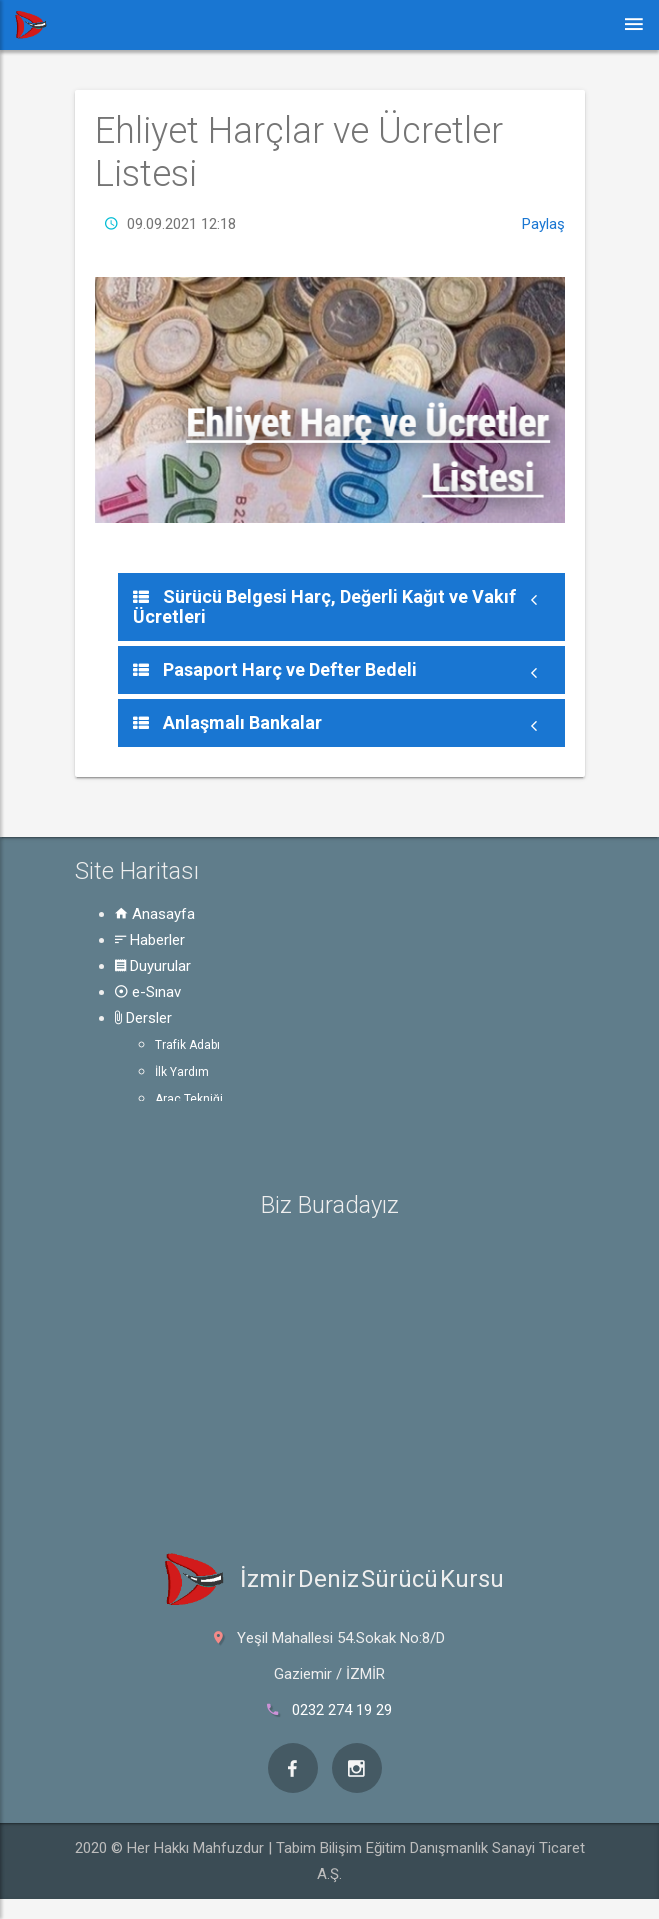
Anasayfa (155, 914)
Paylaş (543, 224)
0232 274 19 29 (342, 1710)
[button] (341, 607)
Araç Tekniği (189, 1099)
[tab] (341, 607)
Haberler (150, 940)
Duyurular (153, 966)
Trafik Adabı (187, 1045)
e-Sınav (148, 992)
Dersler (143, 1018)
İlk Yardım (182, 1072)
